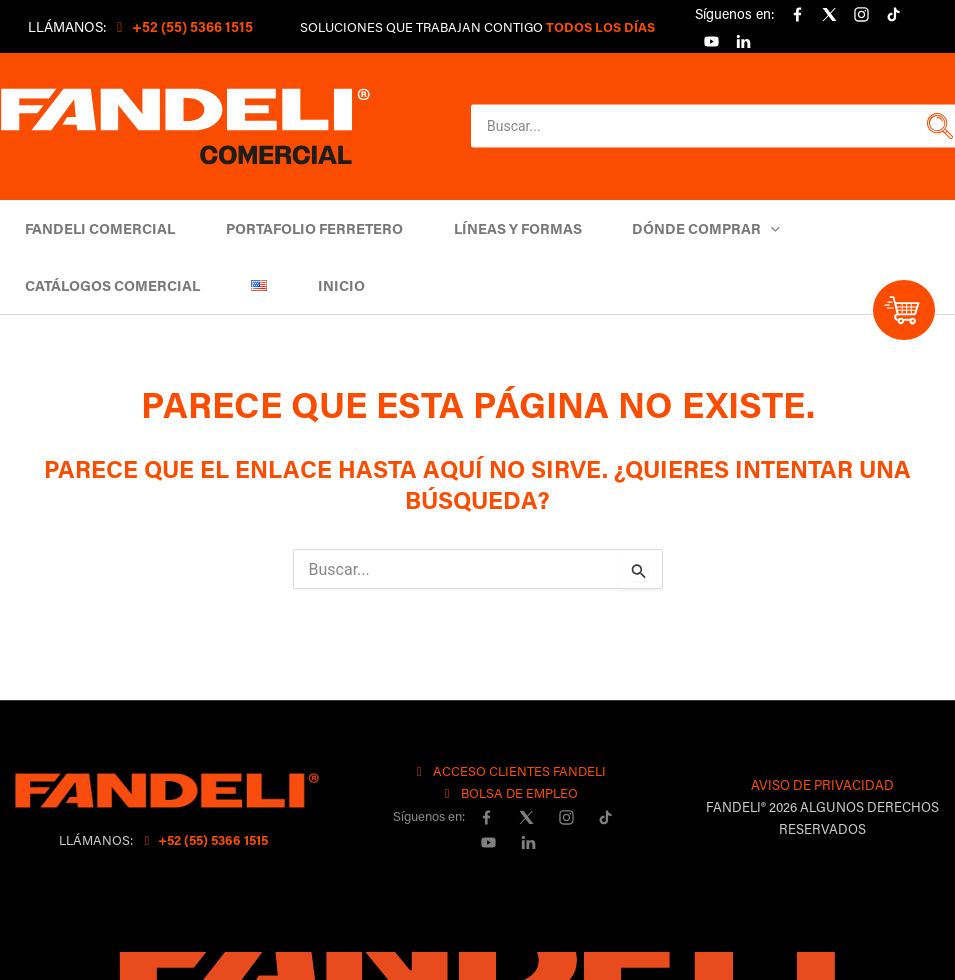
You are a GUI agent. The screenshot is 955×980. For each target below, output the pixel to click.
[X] (829, 15)
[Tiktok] (893, 15)
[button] (937, 126)
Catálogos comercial (109, 285)
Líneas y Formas (499, 228)
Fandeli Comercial (97, 228)
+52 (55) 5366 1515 (203, 839)
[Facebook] (797, 15)
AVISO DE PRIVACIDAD (822, 784)
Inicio (322, 285)
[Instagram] (861, 15)
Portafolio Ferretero (303, 228)
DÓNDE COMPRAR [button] (680, 228)
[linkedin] (743, 41)
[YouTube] (711, 41)
